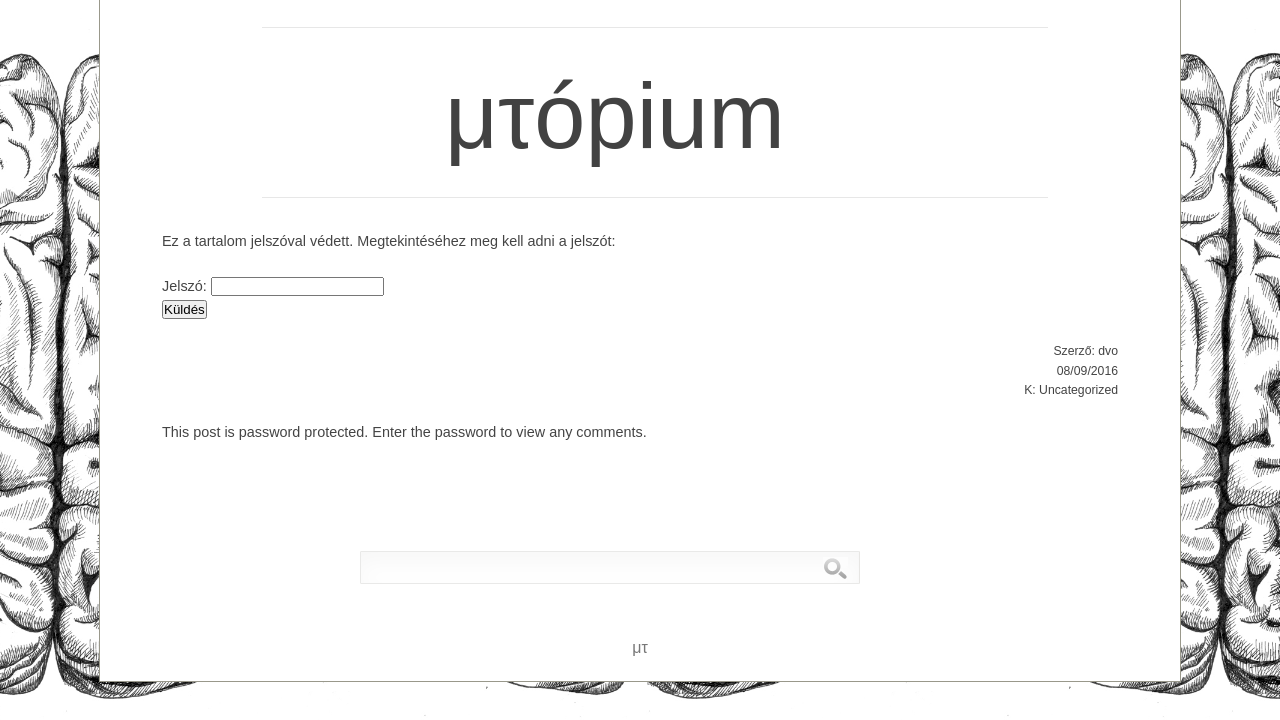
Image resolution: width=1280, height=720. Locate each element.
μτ (219, 31)
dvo (1108, 351)
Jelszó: (273, 286)
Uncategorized (1078, 390)
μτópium (593, 67)
